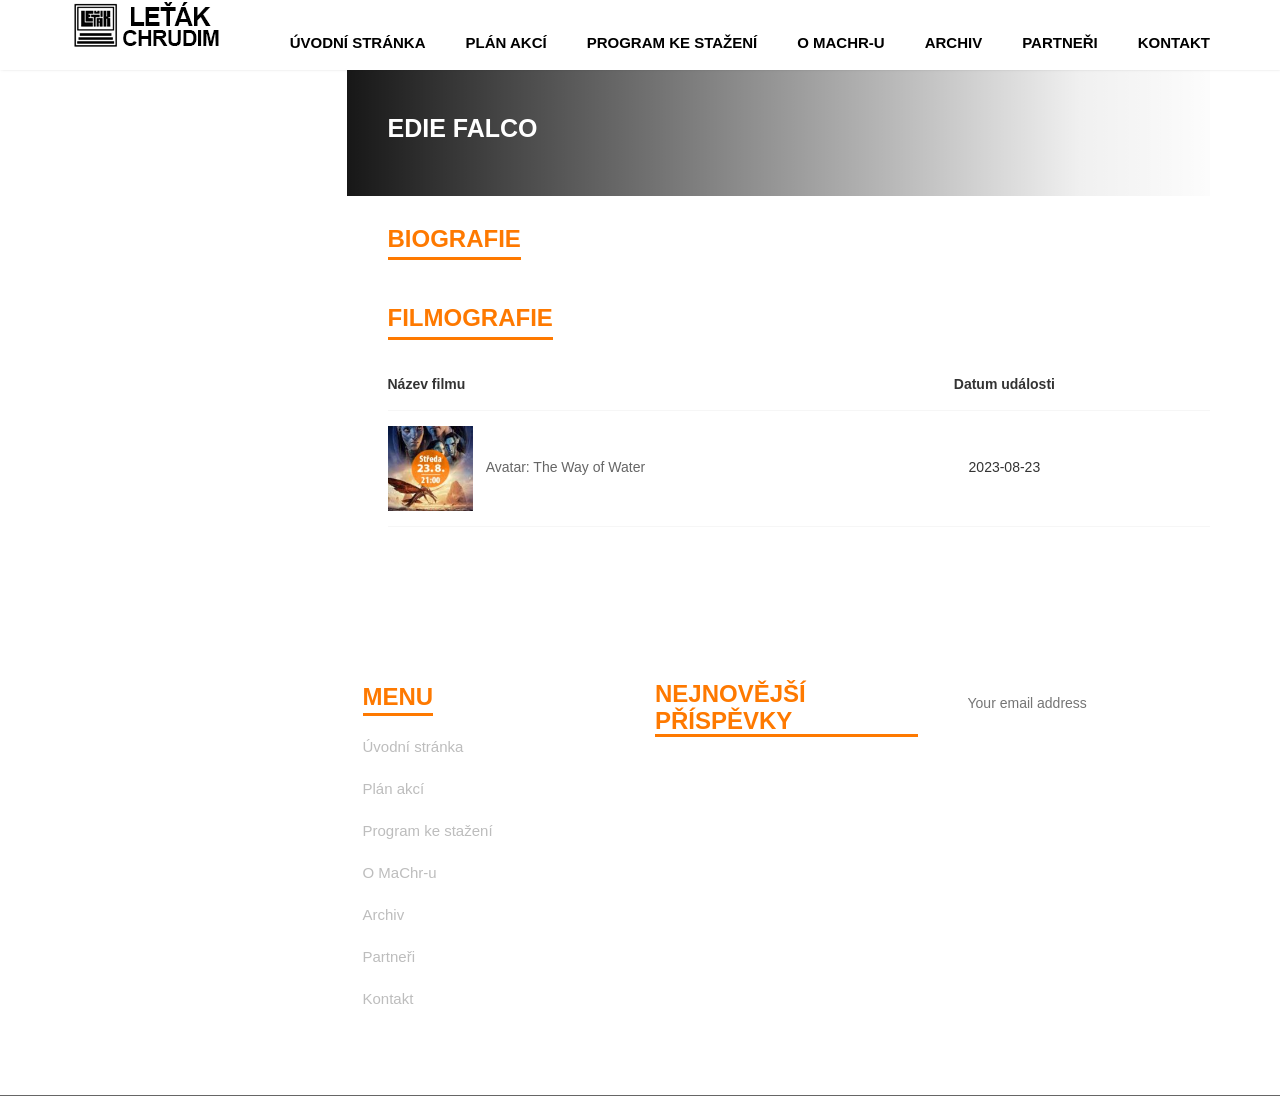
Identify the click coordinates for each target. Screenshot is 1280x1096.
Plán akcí (506, 42)
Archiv (954, 42)
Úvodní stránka (358, 42)
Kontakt (1174, 42)
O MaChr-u (841, 42)
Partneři (1060, 42)
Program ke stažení (672, 42)
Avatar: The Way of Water (566, 467)
